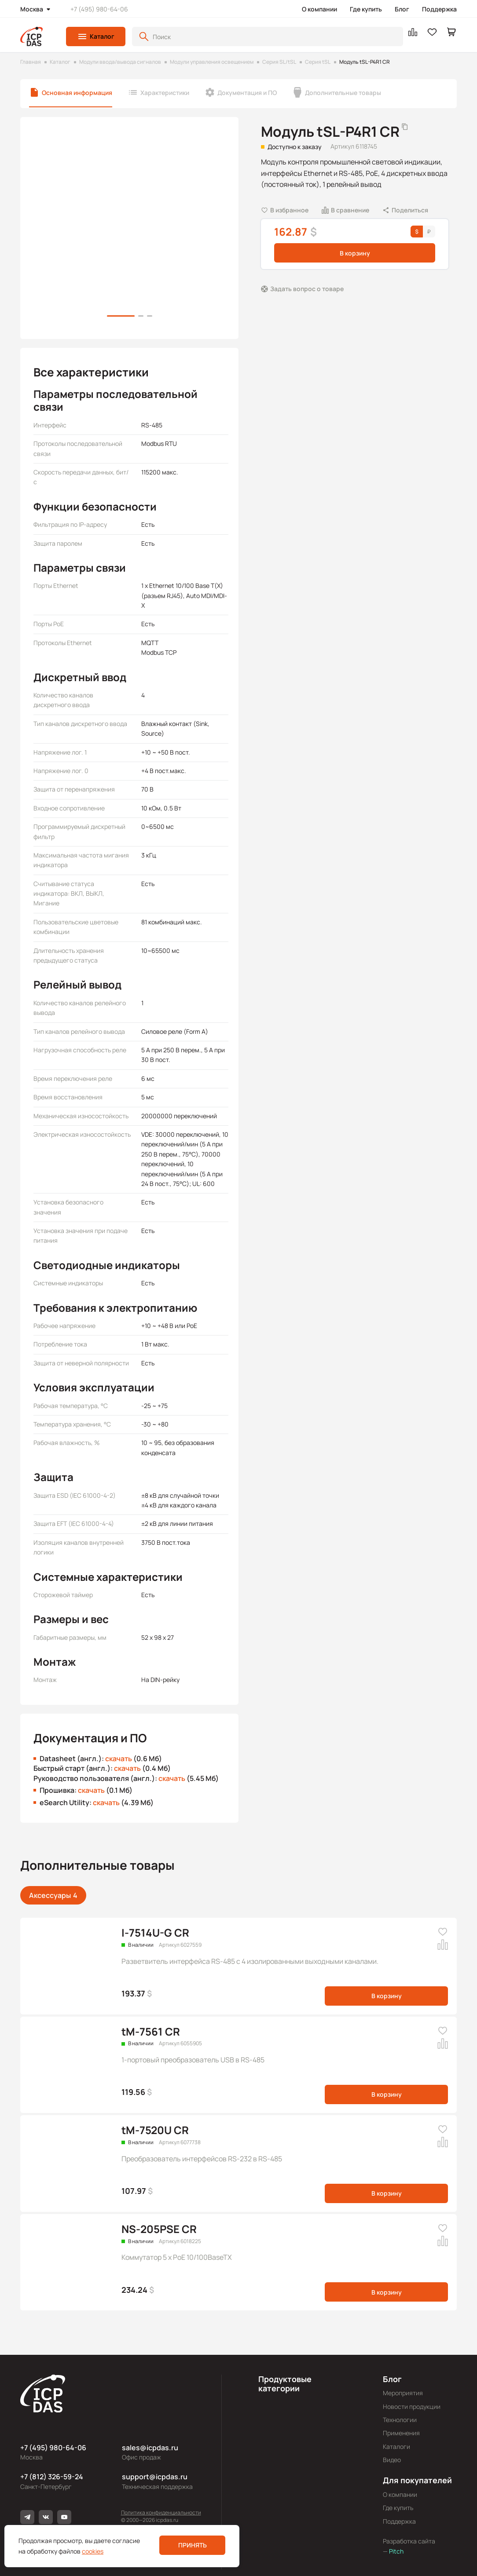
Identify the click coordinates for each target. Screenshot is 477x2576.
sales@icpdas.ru (150, 2447)
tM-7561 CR (150, 2031)
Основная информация (77, 92)
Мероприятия (403, 2393)
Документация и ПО (247, 92)
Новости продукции (411, 2406)
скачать (118, 1758)
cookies (92, 2551)
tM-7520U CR (155, 2130)
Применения (401, 2433)
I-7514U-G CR (155, 1932)
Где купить (366, 9)
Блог (402, 9)
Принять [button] (192, 2545)
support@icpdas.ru (154, 2476)
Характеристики (164, 92)
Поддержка (439, 9)
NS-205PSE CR (159, 2229)
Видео (392, 2460)
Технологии (400, 2419)
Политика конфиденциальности (161, 2512)
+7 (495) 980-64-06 (99, 9)
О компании (319, 9)
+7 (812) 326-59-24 (51, 2476)
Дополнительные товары (343, 92)
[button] (95, 36)
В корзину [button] (355, 253)
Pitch (396, 2551)
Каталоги (396, 2446)
